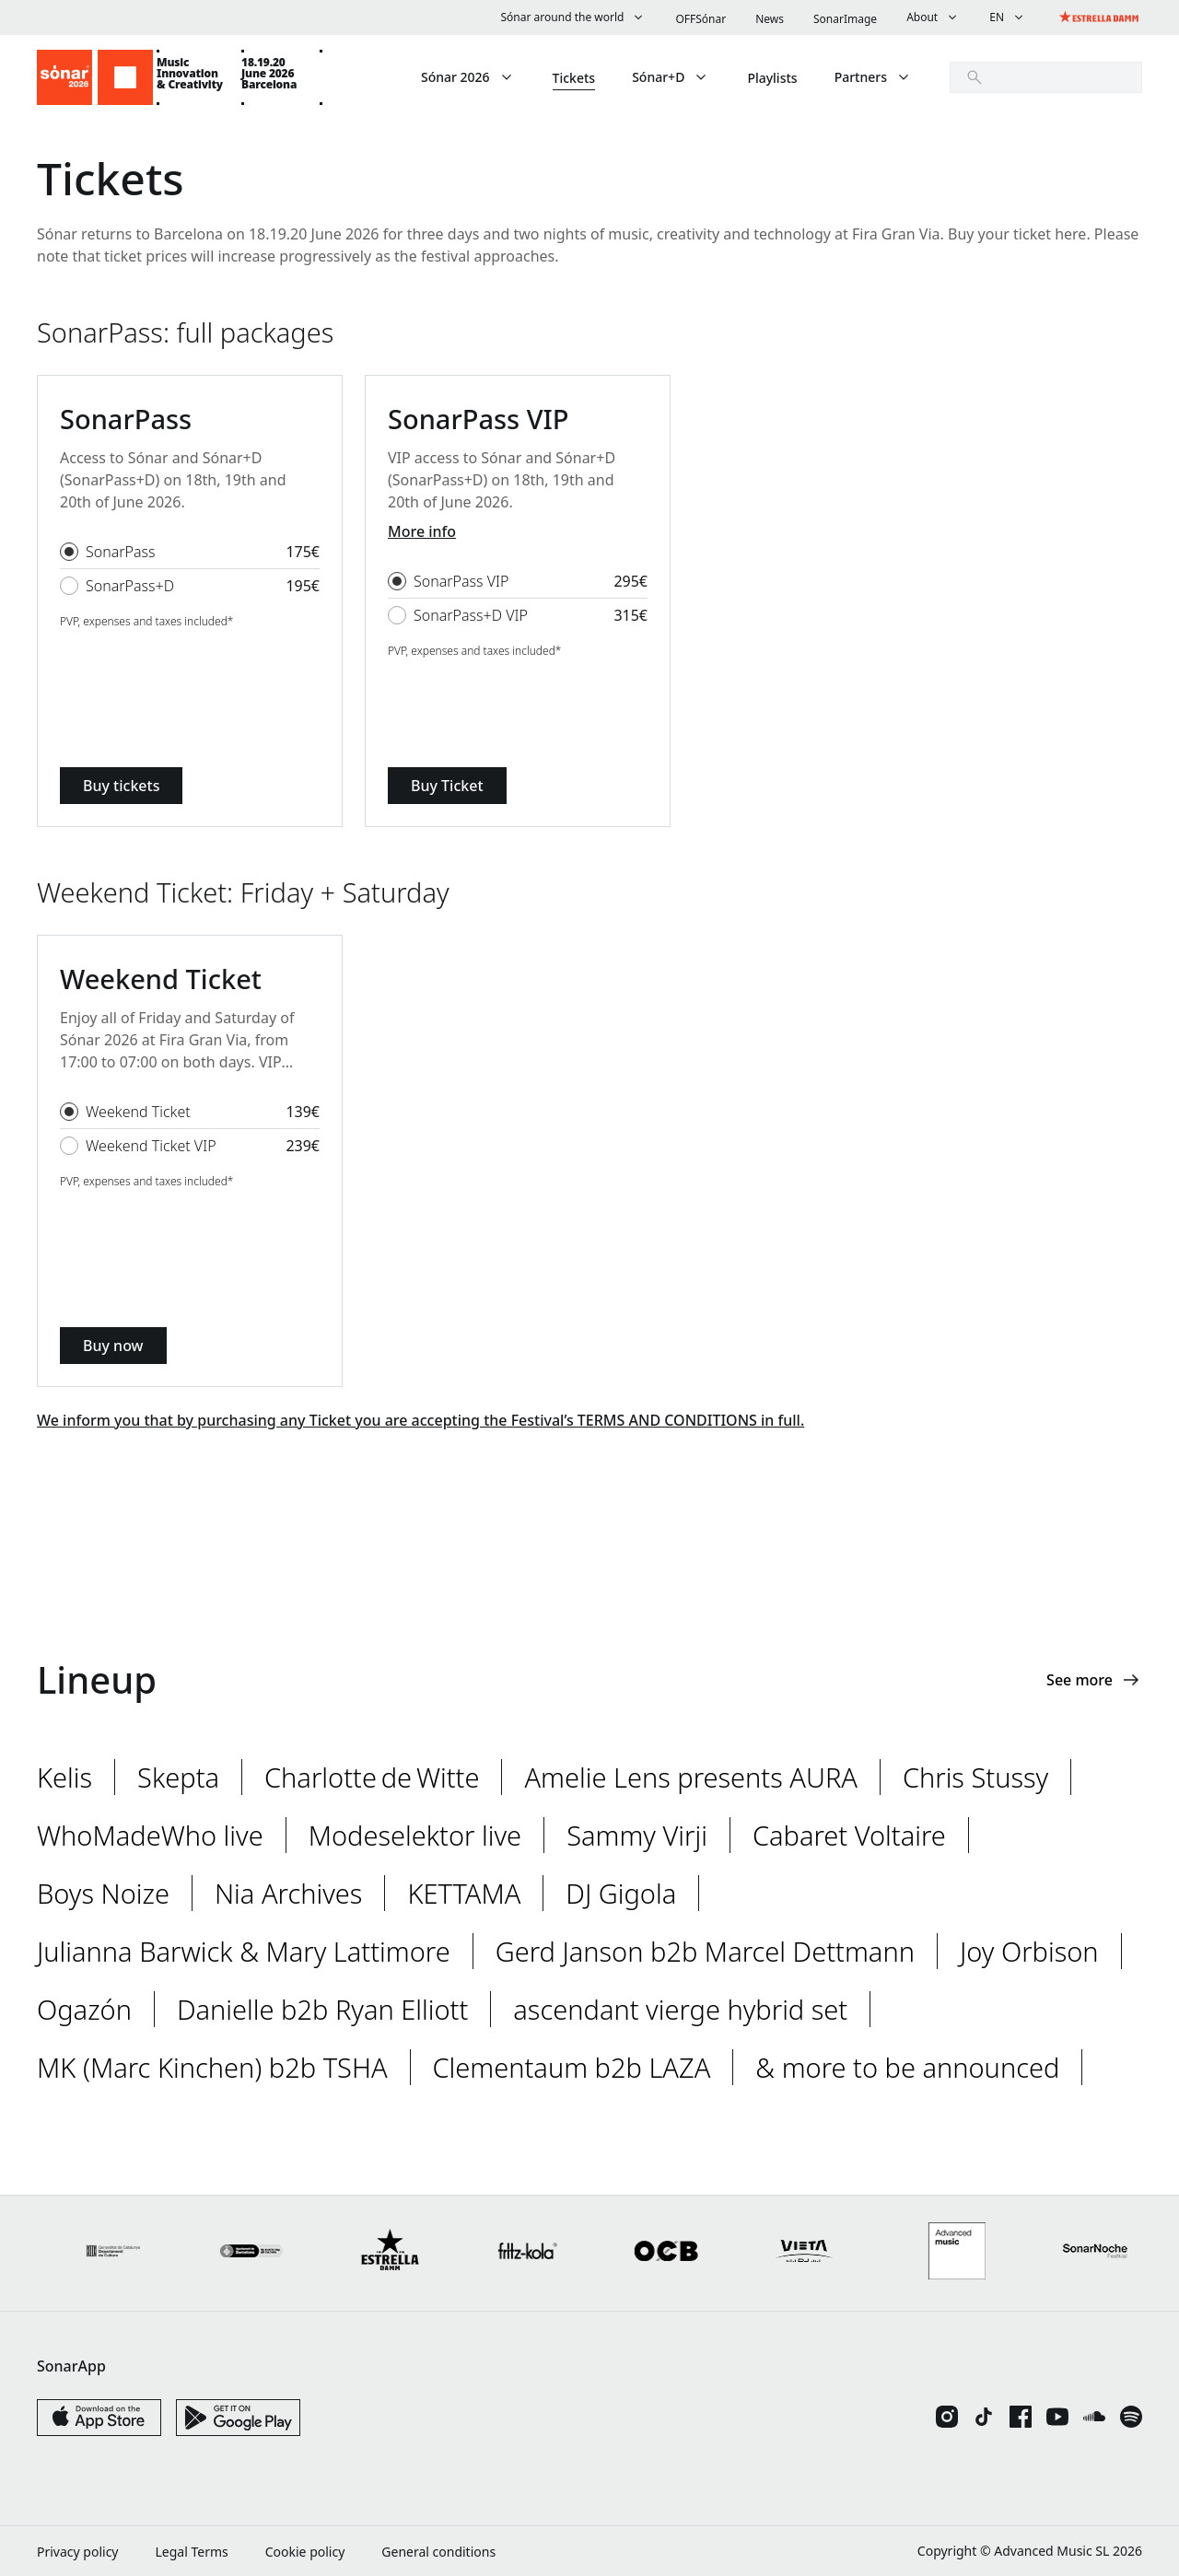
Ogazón (84, 2009)
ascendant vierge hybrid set (680, 2009)
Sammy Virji (636, 1835)
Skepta (178, 1777)
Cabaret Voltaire (849, 1835)
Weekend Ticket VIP (151, 1145)
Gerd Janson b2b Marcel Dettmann (705, 1951)
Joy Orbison (1029, 1951)
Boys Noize (103, 1893)
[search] (1046, 77)
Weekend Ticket (138, 1111)
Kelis (64, 1777)
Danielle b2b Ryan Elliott (322, 2009)
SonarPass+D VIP (471, 615)
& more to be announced (907, 2067)
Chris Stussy (975, 1777)
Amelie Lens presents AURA (690, 1777)
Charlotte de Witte (371, 1777)
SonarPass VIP (461, 581)
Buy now (113, 1345)
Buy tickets (121, 785)
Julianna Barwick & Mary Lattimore (243, 1951)
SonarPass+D (130, 586)
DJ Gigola (621, 1893)
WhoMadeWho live (150, 1835)
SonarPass (121, 551)
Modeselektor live (415, 1835)
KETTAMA (463, 1893)
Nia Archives (288, 1893)
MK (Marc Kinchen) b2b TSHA (212, 2067)
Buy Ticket (447, 785)
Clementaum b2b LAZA (572, 2067)
